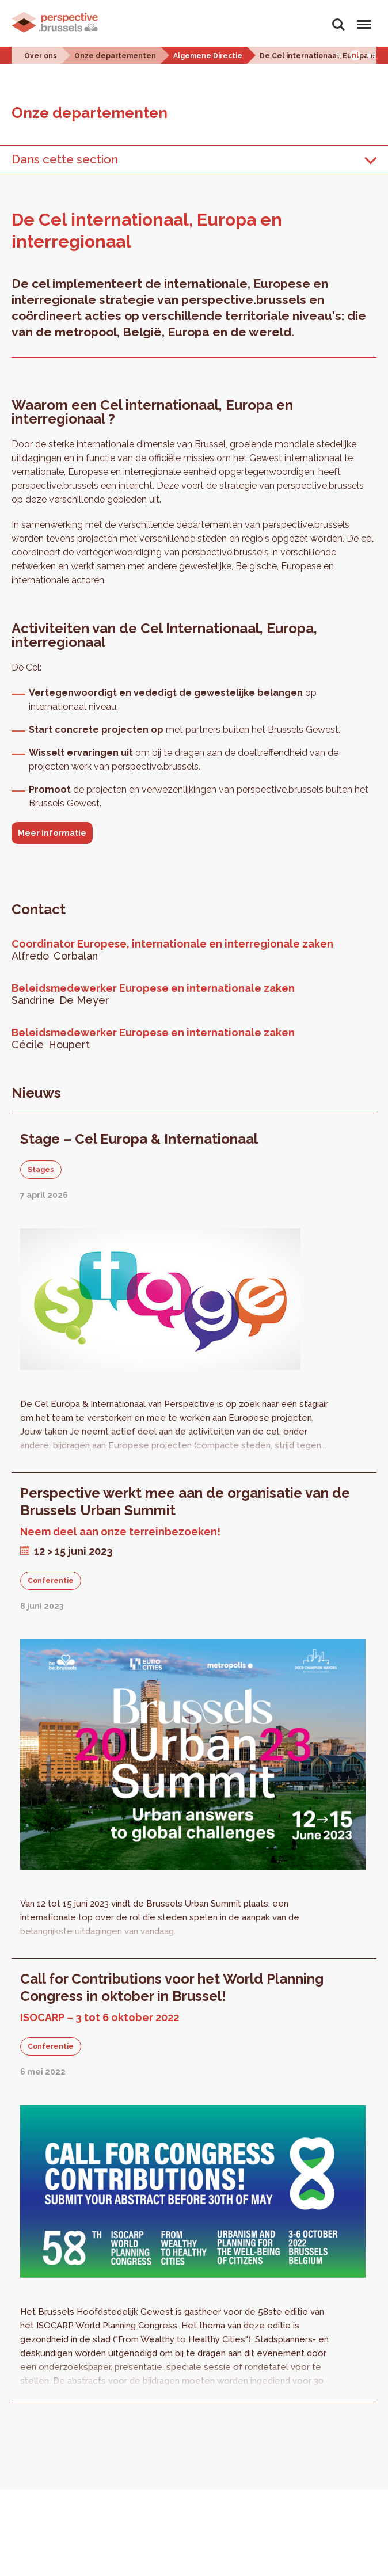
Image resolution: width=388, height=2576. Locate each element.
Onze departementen (115, 56)
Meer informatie (52, 833)
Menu (361, 19)
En (371, 55)
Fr (339, 55)
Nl (355, 55)
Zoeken (338, 24)
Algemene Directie (207, 56)
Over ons (40, 56)
